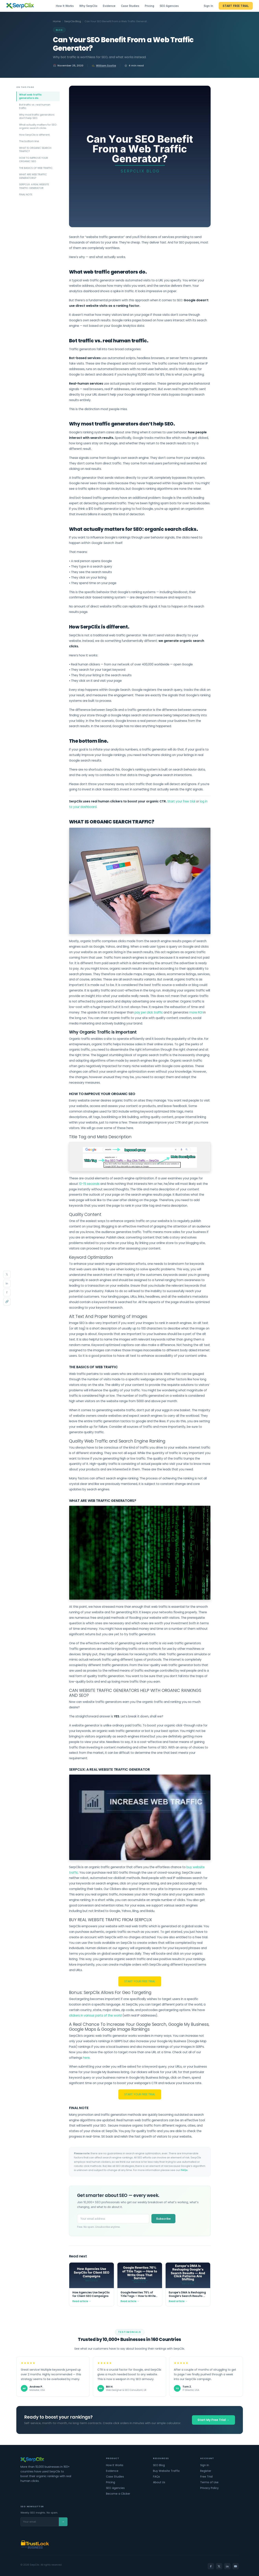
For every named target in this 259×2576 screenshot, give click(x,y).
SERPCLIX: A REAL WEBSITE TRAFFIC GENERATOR (34, 186)
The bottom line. (29, 141)
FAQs (184, 2170)
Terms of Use (209, 2482)
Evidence (109, 5)
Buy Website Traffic (166, 2471)
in (7, 1283)
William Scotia (106, 65)
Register (205, 2471)
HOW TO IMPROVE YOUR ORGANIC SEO (33, 159)
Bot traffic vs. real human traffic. (34, 106)
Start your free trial (181, 801)
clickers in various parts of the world (95, 2015)
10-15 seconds (89, 1184)
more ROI (196, 1012)
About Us (159, 2482)
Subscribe (163, 2218)
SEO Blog (159, 2465)
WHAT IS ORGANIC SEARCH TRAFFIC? (35, 149)
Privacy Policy (209, 2488)
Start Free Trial (236, 5)
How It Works (65, 5)
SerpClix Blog (72, 21)
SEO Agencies (169, 5)
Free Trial (206, 2477)
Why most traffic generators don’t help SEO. (36, 116)
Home (57, 21)
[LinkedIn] (227, 2566)
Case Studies (130, 5)
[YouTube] (235, 2566)
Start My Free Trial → (213, 2420)
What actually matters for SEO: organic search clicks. (38, 126)
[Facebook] (211, 2566)
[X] (219, 2566)
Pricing (149, 5)
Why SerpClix (88, 5)
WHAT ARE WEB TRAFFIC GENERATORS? (33, 176)
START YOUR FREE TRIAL (139, 1981)
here (86, 2058)
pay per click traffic (149, 1012)
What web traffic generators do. (30, 96)
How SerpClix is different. (34, 134)
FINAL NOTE (25, 194)
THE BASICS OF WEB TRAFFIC (36, 168)
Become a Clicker (118, 2494)
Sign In (208, 5)
